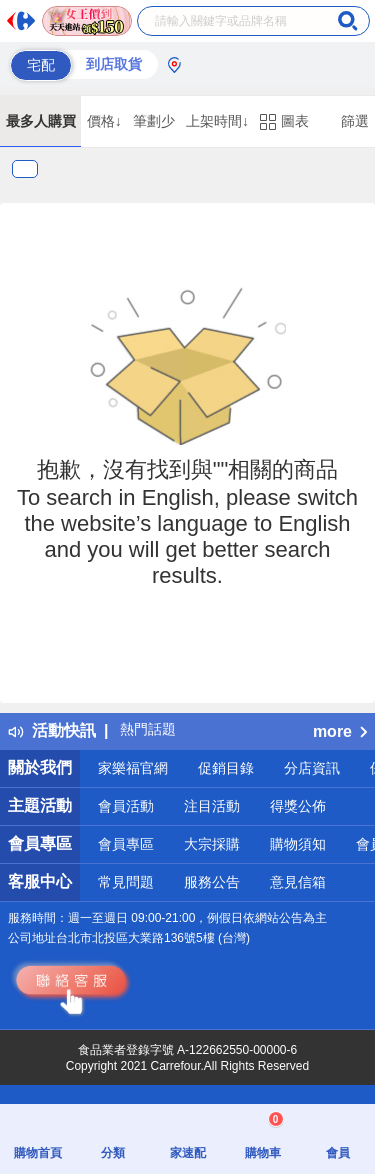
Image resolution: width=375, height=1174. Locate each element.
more (340, 731)
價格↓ (104, 121)
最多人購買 (41, 121)
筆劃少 (154, 121)
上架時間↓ (217, 121)
